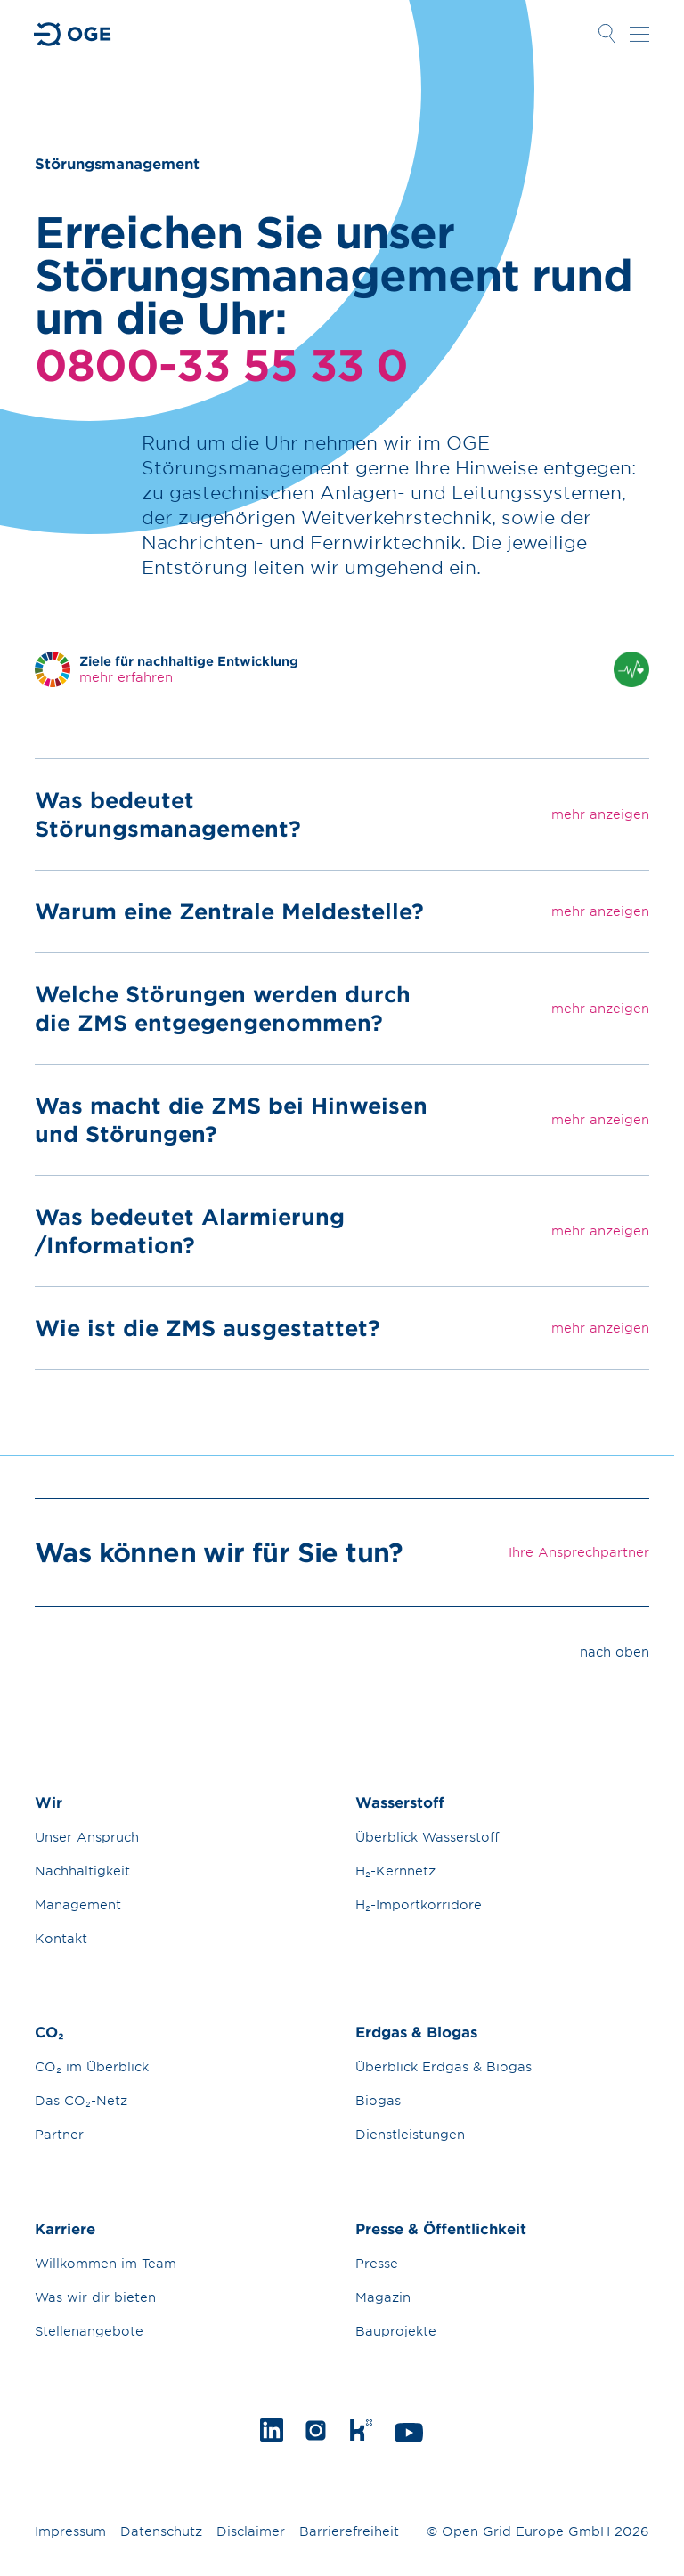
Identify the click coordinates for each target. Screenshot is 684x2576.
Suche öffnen (606, 34)
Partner (59, 2134)
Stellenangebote (89, 2330)
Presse (376, 2263)
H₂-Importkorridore (418, 1904)
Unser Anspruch (87, 1836)
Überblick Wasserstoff (427, 1836)
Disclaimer (250, 2531)
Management (78, 1904)
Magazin (383, 2297)
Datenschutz (161, 2531)
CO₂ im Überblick (92, 2066)
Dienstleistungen (410, 2134)
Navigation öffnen (639, 34)
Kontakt (61, 1938)
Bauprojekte (395, 2330)
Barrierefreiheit (349, 2531)
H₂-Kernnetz (395, 1870)
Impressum (70, 2531)
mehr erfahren (126, 677)
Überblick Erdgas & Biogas (443, 2066)
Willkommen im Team (105, 2263)
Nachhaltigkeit (82, 1870)
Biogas (378, 2100)
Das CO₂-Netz (81, 2100)
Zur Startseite (73, 34)
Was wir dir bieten (95, 2297)
